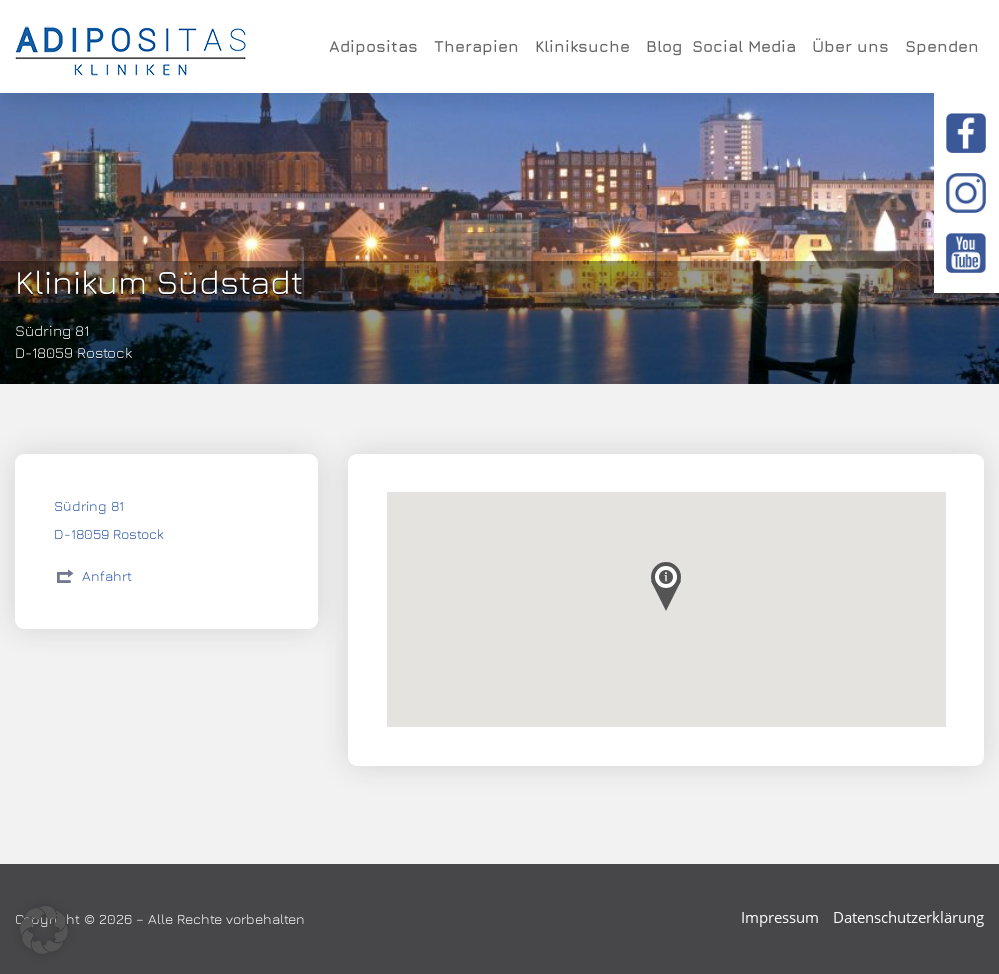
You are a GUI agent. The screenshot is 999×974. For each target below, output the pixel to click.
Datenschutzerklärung (908, 917)
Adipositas (376, 46)
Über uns (853, 46)
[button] (44, 930)
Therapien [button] (479, 46)
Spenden (942, 46)
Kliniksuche (585, 46)
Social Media (747, 46)
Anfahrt (107, 575)
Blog (664, 46)
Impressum (780, 917)
